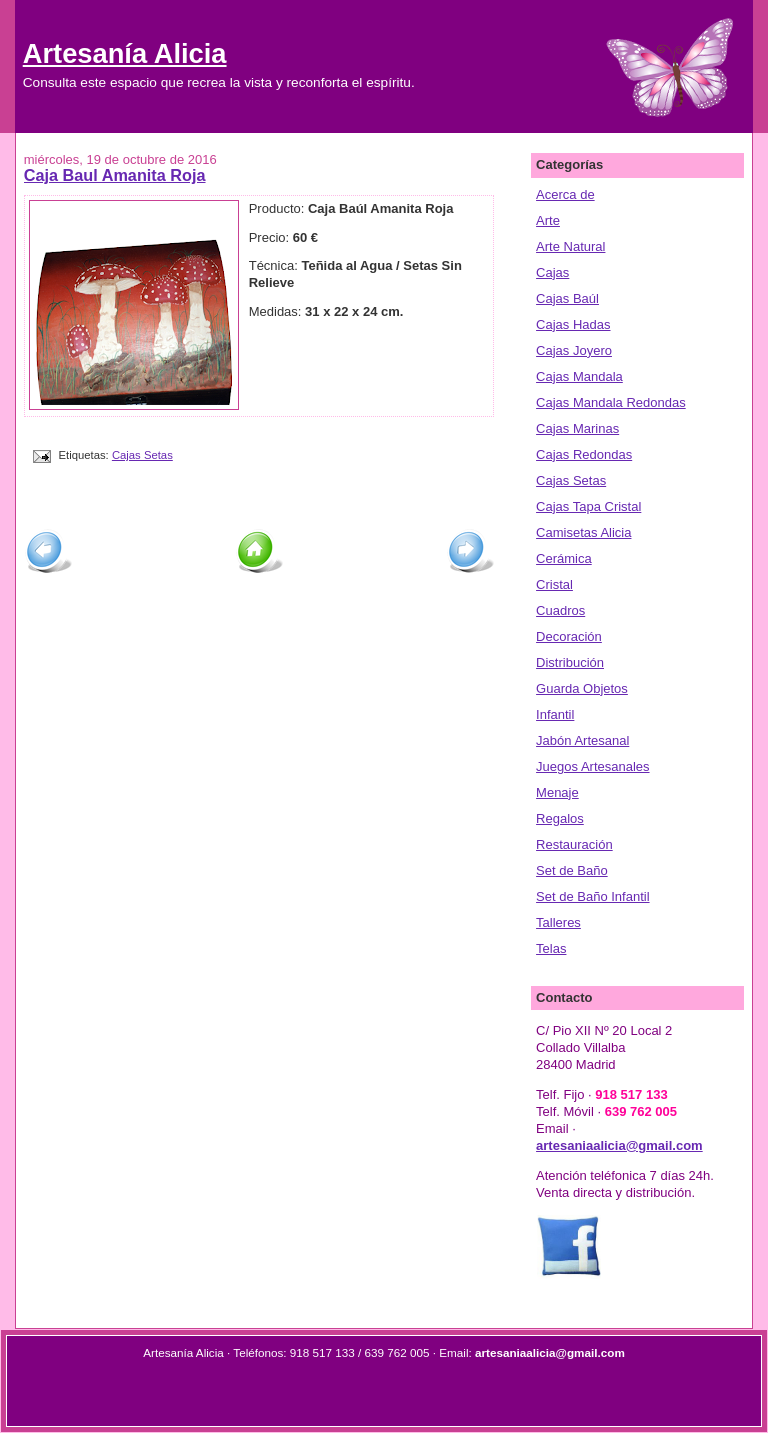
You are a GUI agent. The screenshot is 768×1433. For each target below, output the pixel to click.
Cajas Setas (142, 455)
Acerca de (565, 194)
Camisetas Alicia (583, 532)
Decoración (569, 636)
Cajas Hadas (573, 324)
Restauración (574, 844)
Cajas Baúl (567, 298)
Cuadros (560, 610)
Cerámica (564, 558)
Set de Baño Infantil (592, 896)
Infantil (555, 714)
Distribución (570, 662)
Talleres (558, 922)
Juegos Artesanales (592, 766)
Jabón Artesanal (582, 740)
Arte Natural (570, 246)
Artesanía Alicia (125, 53)
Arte (548, 220)
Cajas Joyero (574, 350)
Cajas (552, 272)
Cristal (554, 584)
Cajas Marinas (577, 428)
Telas (551, 948)
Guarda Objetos (582, 688)
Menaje (557, 792)
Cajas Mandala (579, 376)
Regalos (560, 818)
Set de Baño (572, 870)
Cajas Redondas (584, 454)
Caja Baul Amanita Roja (115, 175)
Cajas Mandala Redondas (611, 402)
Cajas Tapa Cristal (588, 506)
